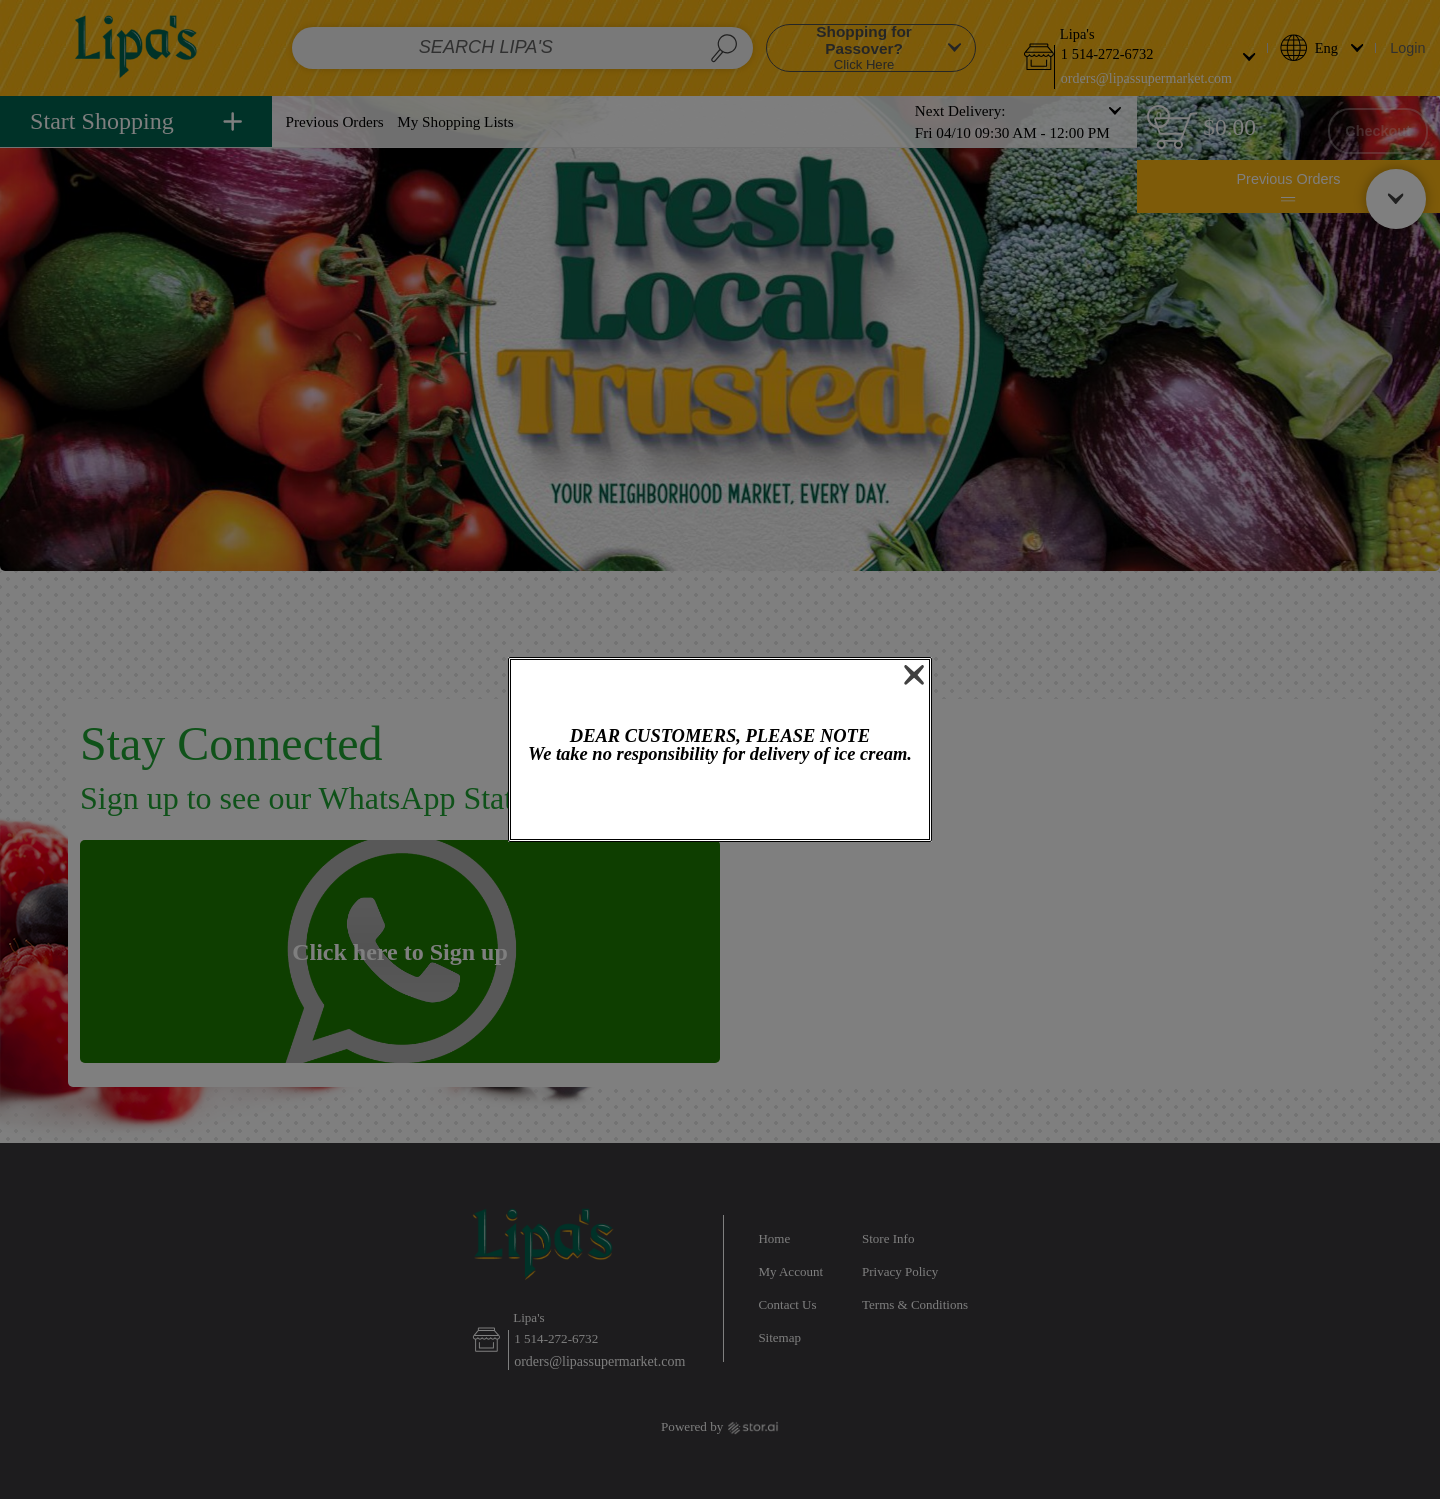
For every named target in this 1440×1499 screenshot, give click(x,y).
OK (720, 803)
